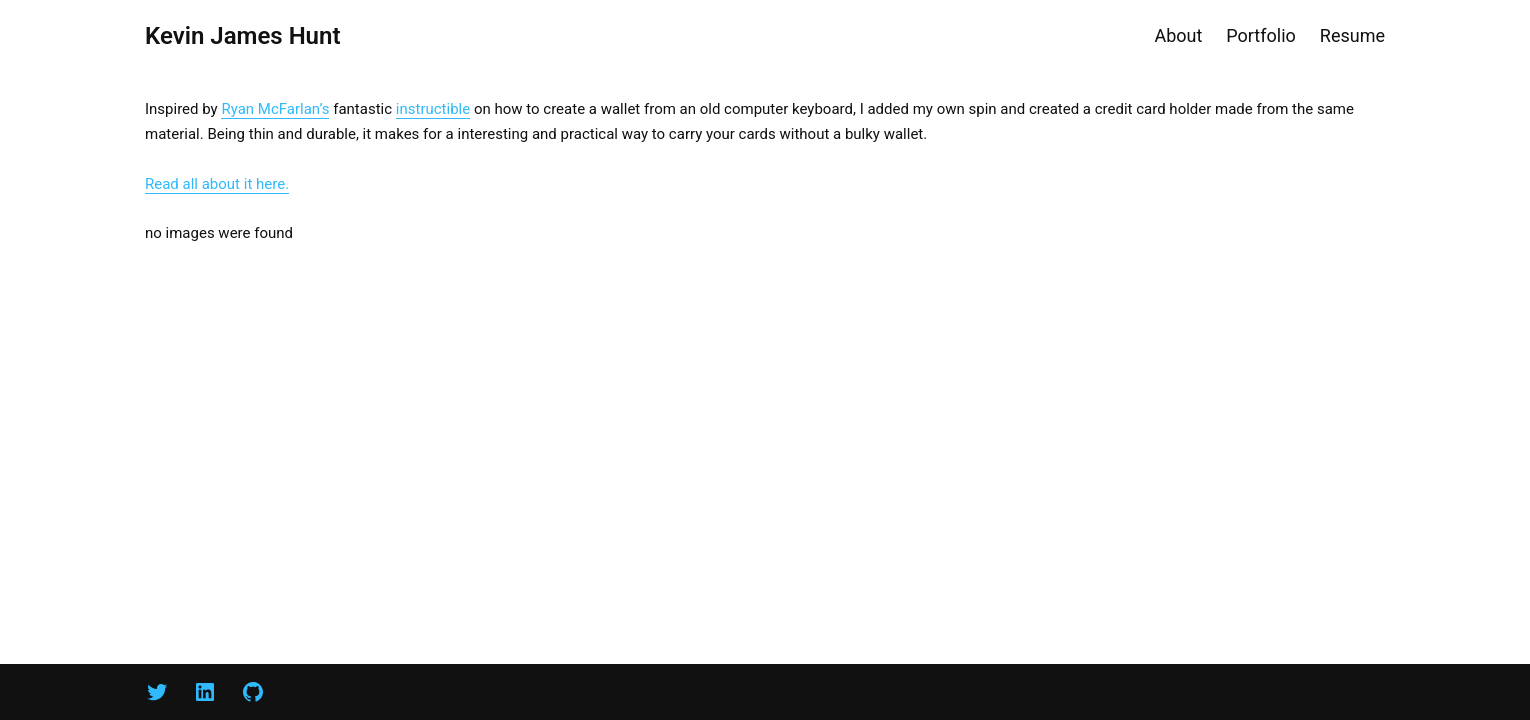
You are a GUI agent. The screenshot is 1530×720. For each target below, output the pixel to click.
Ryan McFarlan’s (275, 109)
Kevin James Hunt (242, 36)
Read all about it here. (217, 184)
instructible (433, 109)
